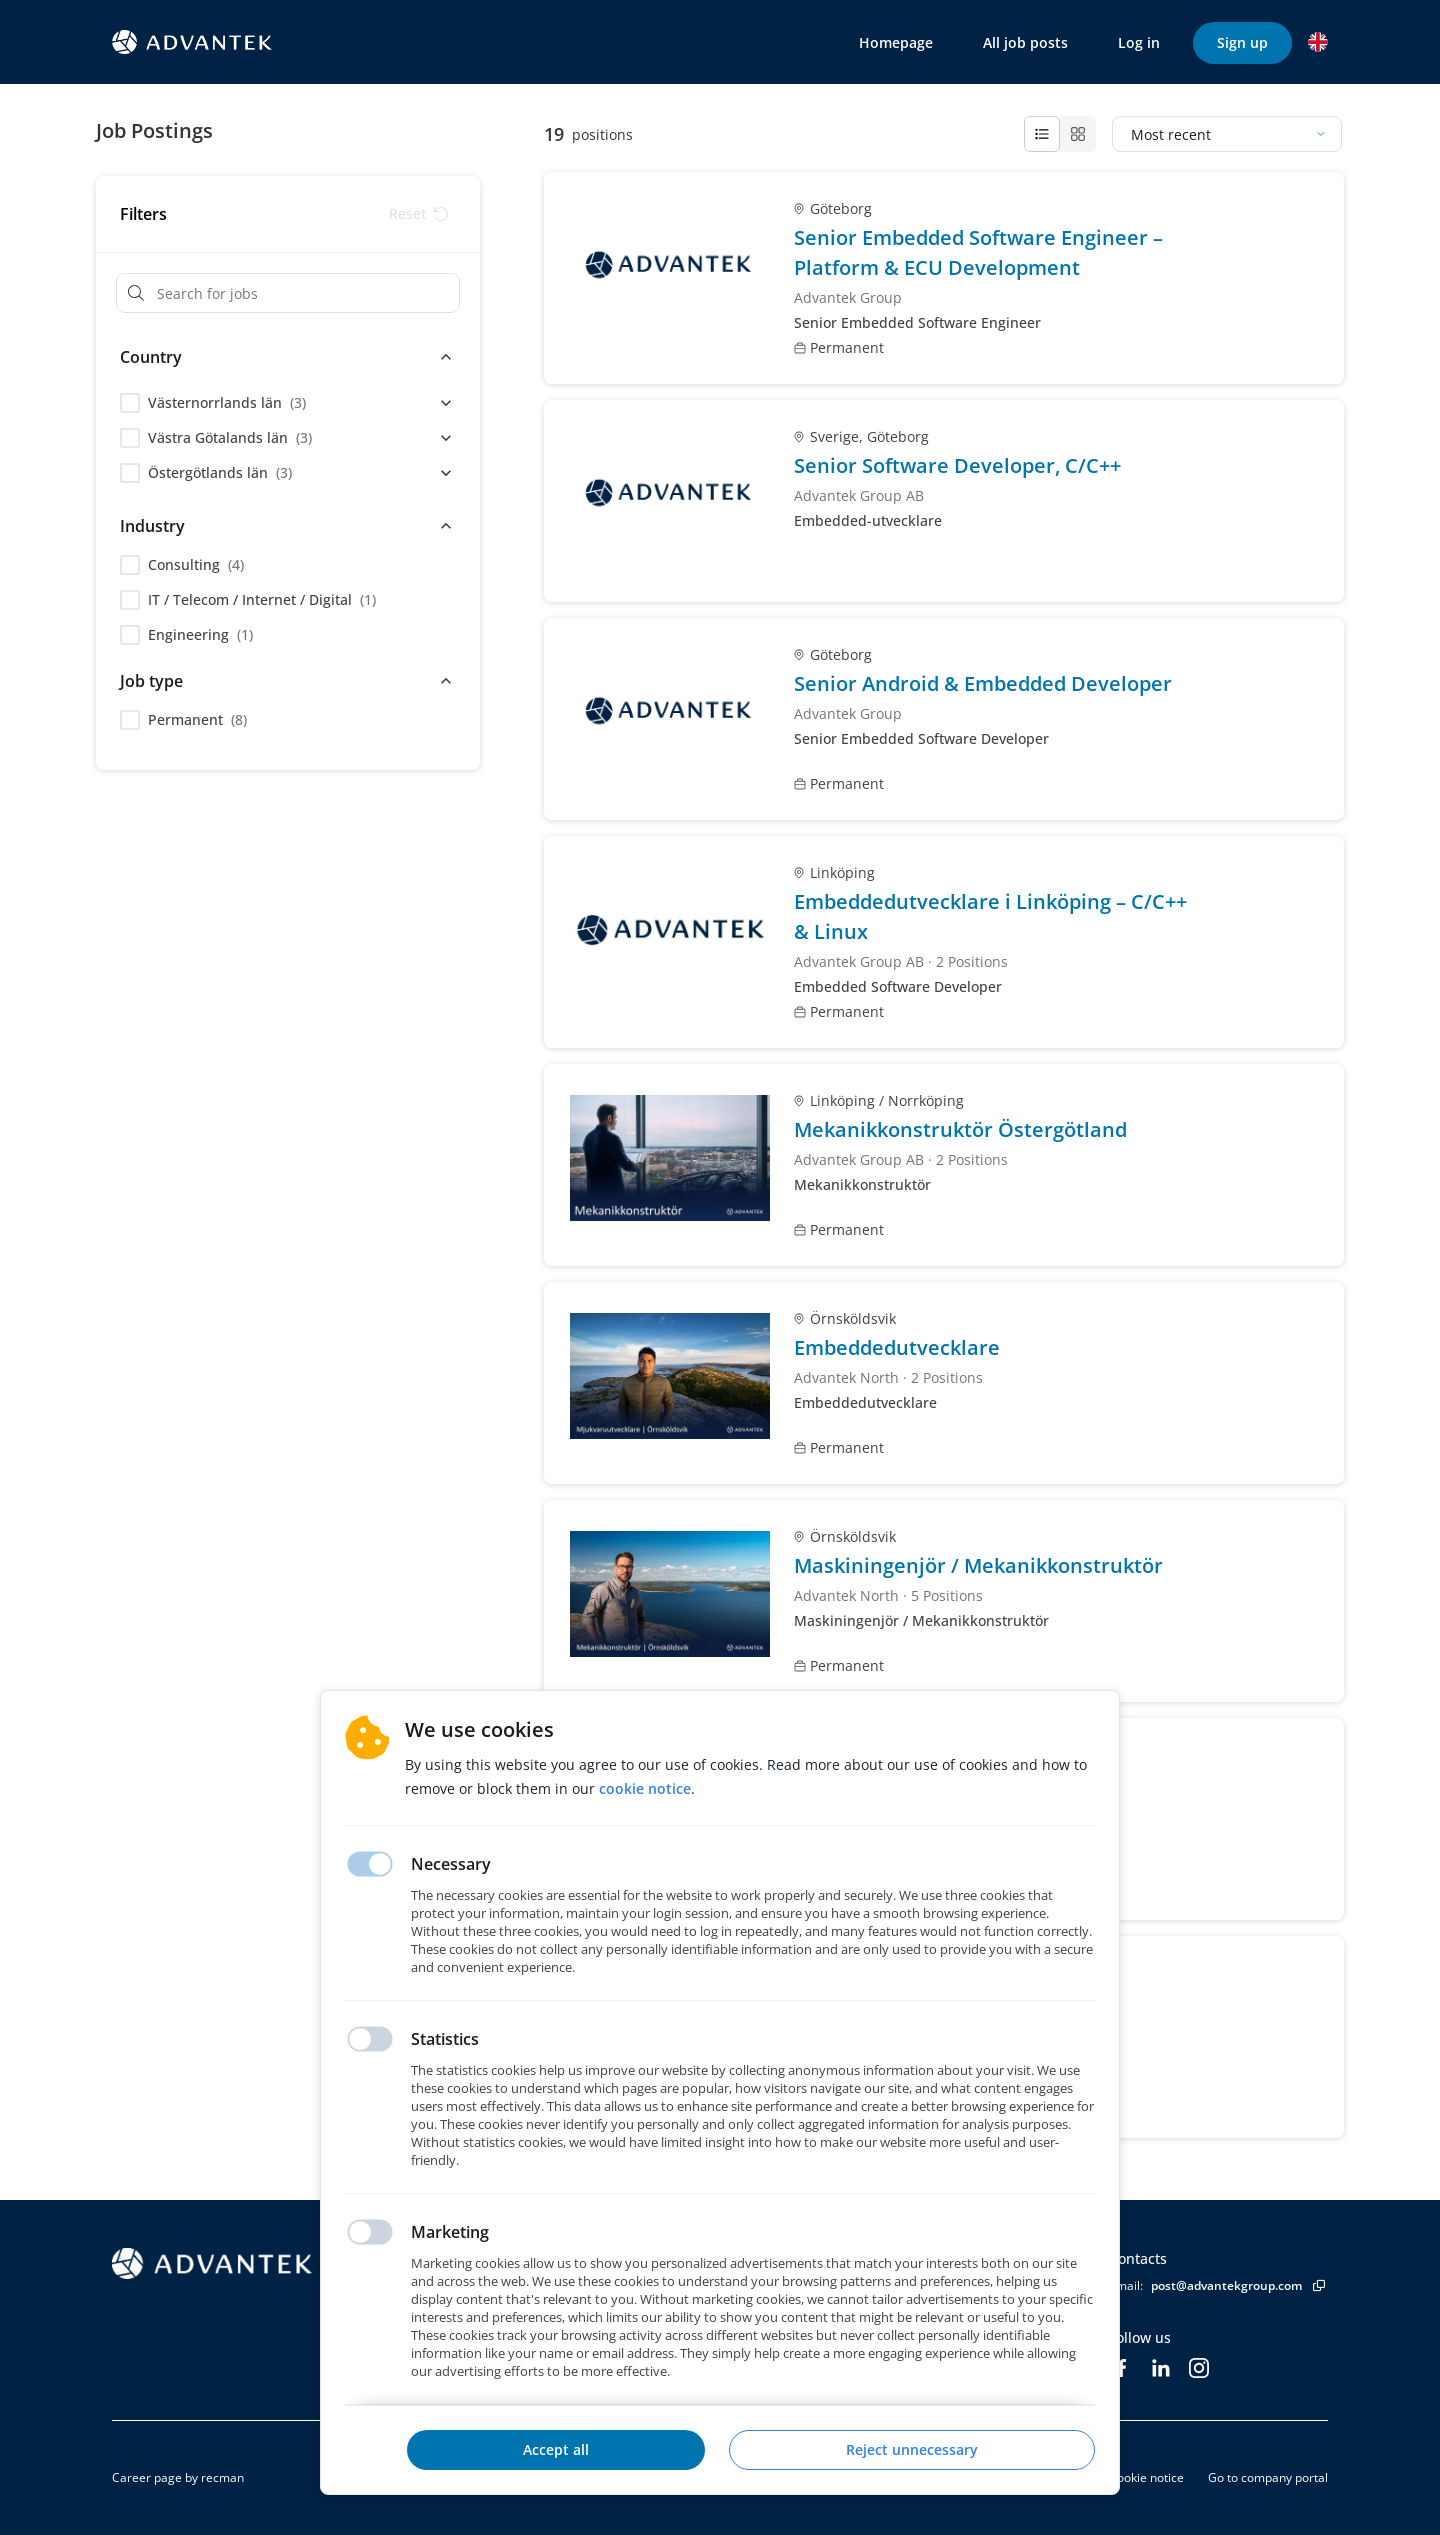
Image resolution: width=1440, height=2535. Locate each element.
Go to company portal (1268, 2477)
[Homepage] (267, 2263)
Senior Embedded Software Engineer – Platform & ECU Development (978, 252)
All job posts (1025, 42)
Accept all (556, 2449)
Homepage (896, 42)
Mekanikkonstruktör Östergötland (960, 1129)
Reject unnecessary (912, 2449)
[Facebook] (1121, 2368)
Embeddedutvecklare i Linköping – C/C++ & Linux (990, 916)
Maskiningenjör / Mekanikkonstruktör (978, 1565)
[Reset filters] (418, 214)
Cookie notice (1146, 2477)
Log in (1139, 42)
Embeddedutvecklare (897, 1347)
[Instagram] (1199, 2368)
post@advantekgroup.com (1226, 2285)
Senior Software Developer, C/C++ (957, 465)
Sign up (1242, 42)
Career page (147, 2477)
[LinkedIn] (1161, 2368)
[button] (1318, 42)
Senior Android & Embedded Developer (983, 683)
